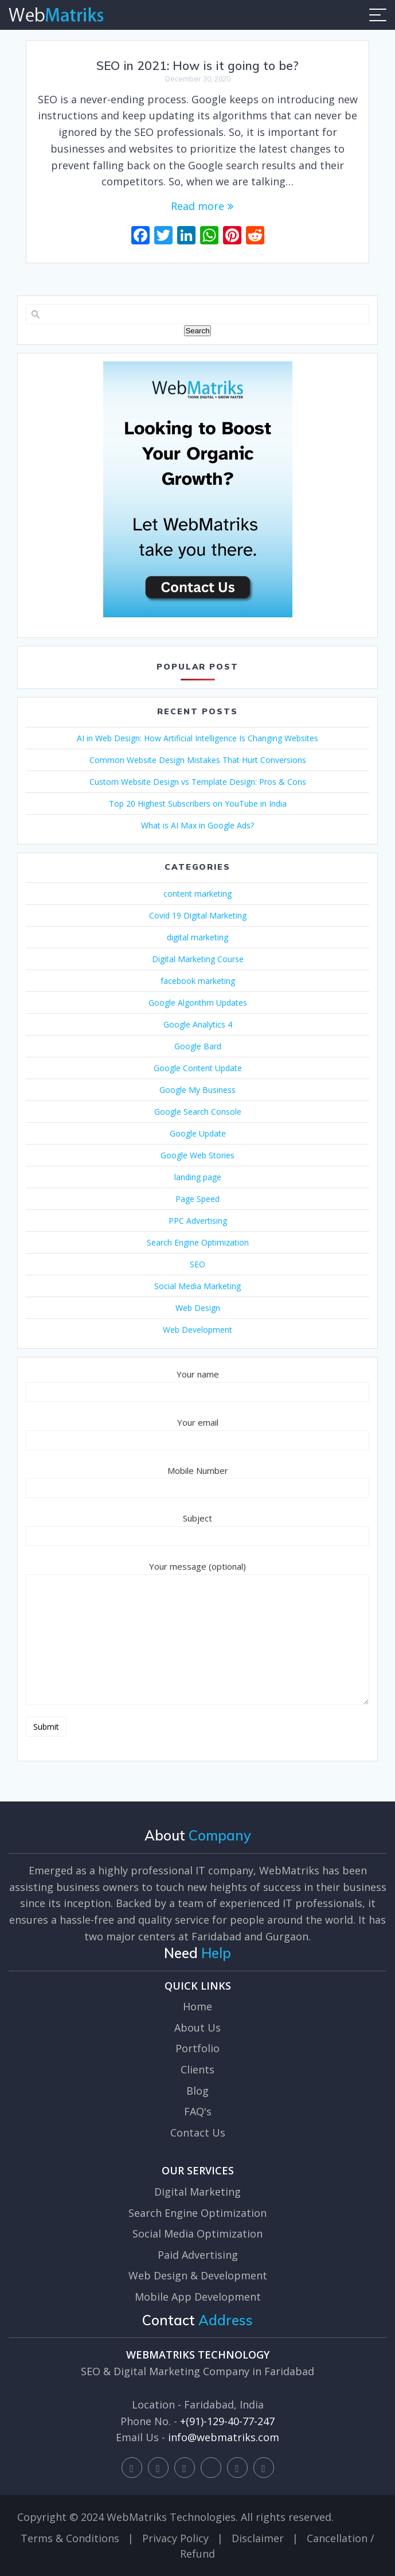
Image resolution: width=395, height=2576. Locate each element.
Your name (197, 1385)
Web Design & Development (197, 2275)
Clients (197, 2069)
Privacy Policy (175, 2538)
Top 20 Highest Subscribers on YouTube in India (198, 803)
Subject (197, 1529)
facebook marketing (198, 980)
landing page (197, 1177)
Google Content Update (198, 1068)
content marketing (197, 893)
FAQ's (198, 2111)
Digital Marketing (197, 2191)
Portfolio (197, 2048)
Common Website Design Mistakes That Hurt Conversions (197, 759)
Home (197, 2006)
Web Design (197, 1307)
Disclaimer (258, 2538)
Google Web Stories (197, 1155)
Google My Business (197, 1089)
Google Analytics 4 (197, 1024)
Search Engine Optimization (198, 1242)
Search (197, 330)
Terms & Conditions (70, 2538)
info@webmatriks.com (223, 2437)
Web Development (197, 1329)
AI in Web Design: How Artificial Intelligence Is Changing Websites (197, 738)
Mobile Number (197, 1482)
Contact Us (197, 2132)
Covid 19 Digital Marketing (198, 915)
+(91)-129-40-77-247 (227, 2421)
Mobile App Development (198, 2296)
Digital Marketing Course (198, 959)
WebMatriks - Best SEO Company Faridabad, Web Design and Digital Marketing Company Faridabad (56, 14)
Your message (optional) (197, 1633)
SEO (197, 1264)
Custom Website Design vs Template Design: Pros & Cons (197, 781)
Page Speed (197, 1198)
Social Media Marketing (197, 1286)
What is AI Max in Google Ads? (197, 825)
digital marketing (197, 937)
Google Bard (197, 1046)
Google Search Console (197, 1111)
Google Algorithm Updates (197, 1002)
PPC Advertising (198, 1220)
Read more (197, 206)
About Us (197, 2027)
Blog (197, 2091)
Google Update (198, 1133)
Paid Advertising (198, 2255)
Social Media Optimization (197, 2233)
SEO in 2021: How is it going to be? (197, 65)
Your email (197, 1433)
